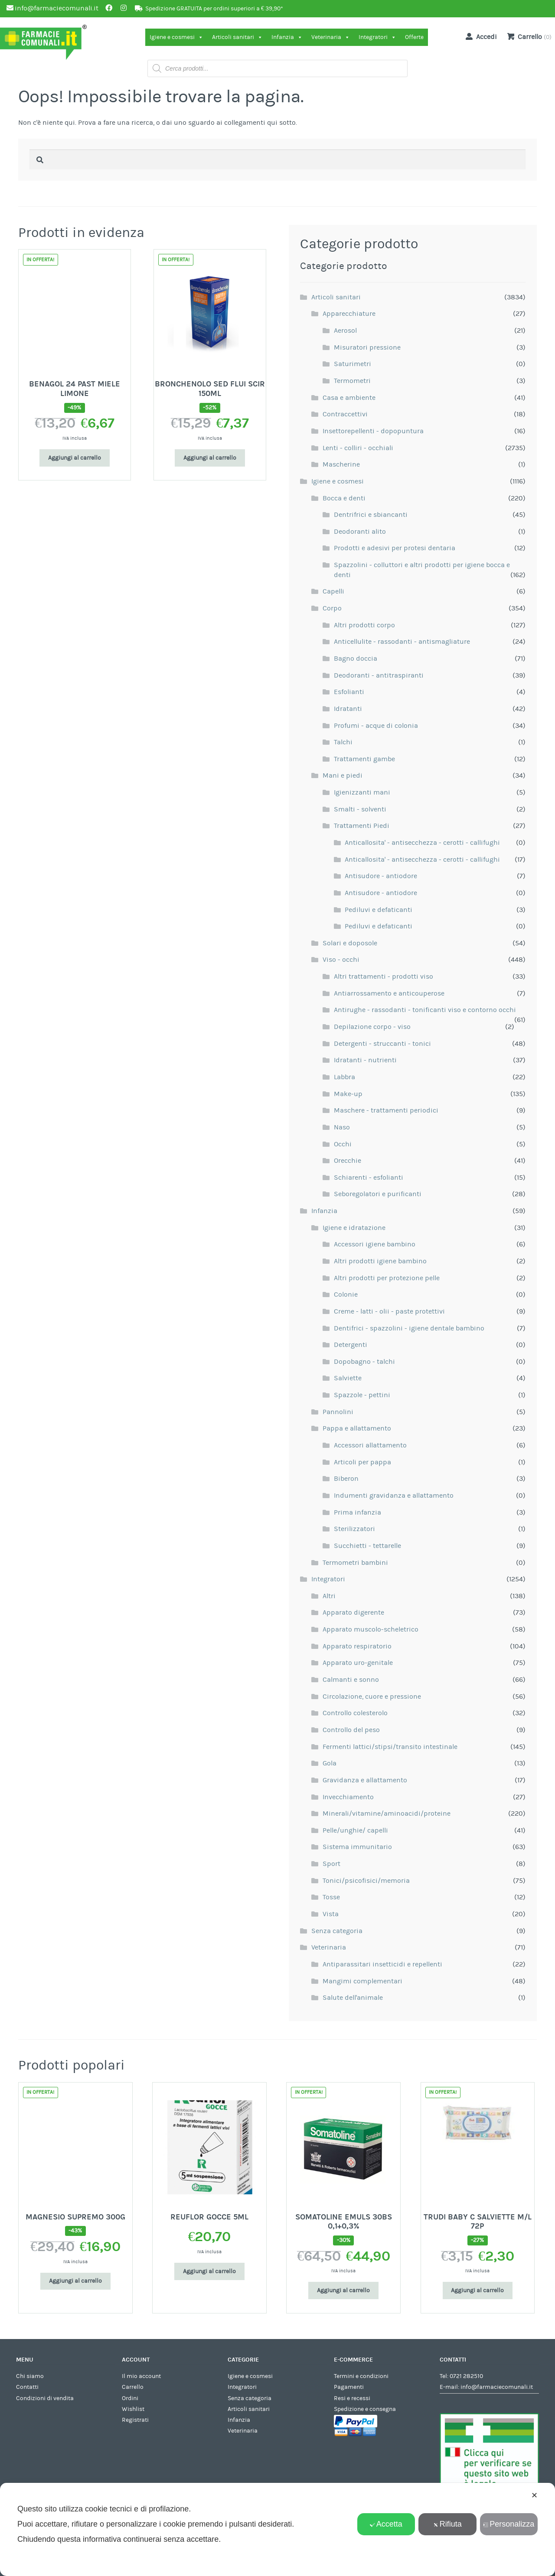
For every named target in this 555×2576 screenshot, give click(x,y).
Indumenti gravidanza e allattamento (394, 1495)
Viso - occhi (341, 960)
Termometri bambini (355, 1563)
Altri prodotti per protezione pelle (387, 1278)
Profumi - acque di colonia (376, 726)
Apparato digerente (353, 1612)
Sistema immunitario (357, 1847)
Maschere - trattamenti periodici (386, 1110)
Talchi (343, 742)
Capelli (333, 591)
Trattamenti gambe (364, 759)
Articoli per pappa (362, 1462)
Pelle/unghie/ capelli (355, 1830)
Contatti (27, 2387)
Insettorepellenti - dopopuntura (373, 431)
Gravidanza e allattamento (365, 1780)
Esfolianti (349, 692)
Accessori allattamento (370, 1445)
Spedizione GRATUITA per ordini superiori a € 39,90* (214, 8)
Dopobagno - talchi (364, 1362)
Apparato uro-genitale (358, 1663)
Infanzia (287, 37)
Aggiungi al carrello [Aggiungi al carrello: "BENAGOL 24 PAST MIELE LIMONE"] (74, 457)
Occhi (343, 1144)
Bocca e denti (344, 498)
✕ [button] (534, 2495)
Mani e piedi (342, 775)
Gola (329, 1763)
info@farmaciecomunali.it (496, 2387)
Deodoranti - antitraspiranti (379, 675)
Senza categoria (336, 1931)
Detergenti (350, 1345)
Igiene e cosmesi (176, 37)
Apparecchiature (349, 314)
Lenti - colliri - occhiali (358, 448)
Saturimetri (352, 364)
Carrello (133, 2387)
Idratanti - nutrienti (365, 1060)
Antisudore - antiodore (381, 876)
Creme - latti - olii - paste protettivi (389, 1311)
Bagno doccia (355, 658)
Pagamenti (349, 2387)
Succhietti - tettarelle (367, 1546)
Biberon (346, 1479)
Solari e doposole (350, 943)
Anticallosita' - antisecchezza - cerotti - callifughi (422, 843)
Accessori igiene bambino (374, 1244)
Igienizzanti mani (362, 792)
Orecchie (347, 1161)
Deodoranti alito (360, 531)
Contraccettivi (345, 414)
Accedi (479, 36)
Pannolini (338, 1412)
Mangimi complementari (362, 1981)
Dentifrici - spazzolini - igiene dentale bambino (409, 1328)
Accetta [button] (386, 2524)
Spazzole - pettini (362, 1395)
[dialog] (277, 2529)
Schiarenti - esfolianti (368, 1177)
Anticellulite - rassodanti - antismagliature (402, 642)
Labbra (344, 1077)
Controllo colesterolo (355, 1713)
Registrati (135, 2420)
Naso (342, 1127)
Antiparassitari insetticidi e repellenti (382, 1964)
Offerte (414, 37)
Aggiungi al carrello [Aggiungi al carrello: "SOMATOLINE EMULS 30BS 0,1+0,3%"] (343, 2290)
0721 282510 (466, 2376)
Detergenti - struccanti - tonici (382, 1044)
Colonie (346, 1294)
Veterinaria (330, 37)
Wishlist (133, 2409)
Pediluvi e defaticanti (378, 910)
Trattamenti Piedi (361, 826)
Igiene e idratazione (354, 1228)
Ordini (130, 2398)
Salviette (348, 1378)
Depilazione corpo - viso (372, 1027)
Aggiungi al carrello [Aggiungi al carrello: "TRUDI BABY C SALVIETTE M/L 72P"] (477, 2290)
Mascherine (341, 464)
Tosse (331, 1897)
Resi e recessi (352, 2398)
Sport (331, 1864)
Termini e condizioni (361, 2376)
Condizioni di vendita (45, 2398)
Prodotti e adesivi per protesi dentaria (394, 548)
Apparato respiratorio (357, 1646)
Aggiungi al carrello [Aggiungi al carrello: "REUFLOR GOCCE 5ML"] (209, 2271)
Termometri (352, 381)
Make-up (348, 1094)
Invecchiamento (348, 1797)
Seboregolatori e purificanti (377, 1194)
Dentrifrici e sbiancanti (371, 515)
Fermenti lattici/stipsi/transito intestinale (390, 1747)
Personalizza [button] (508, 2524)
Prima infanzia (357, 1512)
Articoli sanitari (237, 37)
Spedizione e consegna (365, 2409)
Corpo (332, 608)
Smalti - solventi (360, 809)
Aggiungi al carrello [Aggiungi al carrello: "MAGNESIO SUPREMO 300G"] (75, 2281)
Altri (329, 1596)
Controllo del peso (351, 1730)
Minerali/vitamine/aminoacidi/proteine (387, 1813)
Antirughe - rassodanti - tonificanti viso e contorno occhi (425, 1010)
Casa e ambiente (349, 398)
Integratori (377, 37)
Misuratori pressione (367, 347)
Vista (331, 1914)
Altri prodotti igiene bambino (380, 1261)
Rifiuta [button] (447, 2524)
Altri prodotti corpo (364, 625)
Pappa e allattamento (357, 1428)
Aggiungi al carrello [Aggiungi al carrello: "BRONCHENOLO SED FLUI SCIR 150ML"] (209, 457)
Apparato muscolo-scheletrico (370, 1629)
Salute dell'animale (353, 1998)
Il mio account (141, 2376)
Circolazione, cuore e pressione (372, 1696)
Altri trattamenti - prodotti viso (383, 976)
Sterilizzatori (354, 1529)
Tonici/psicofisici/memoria (366, 1881)
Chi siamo (30, 2376)
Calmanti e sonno (351, 1680)
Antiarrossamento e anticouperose (389, 993)
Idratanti (348, 709)
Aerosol (345, 330)
